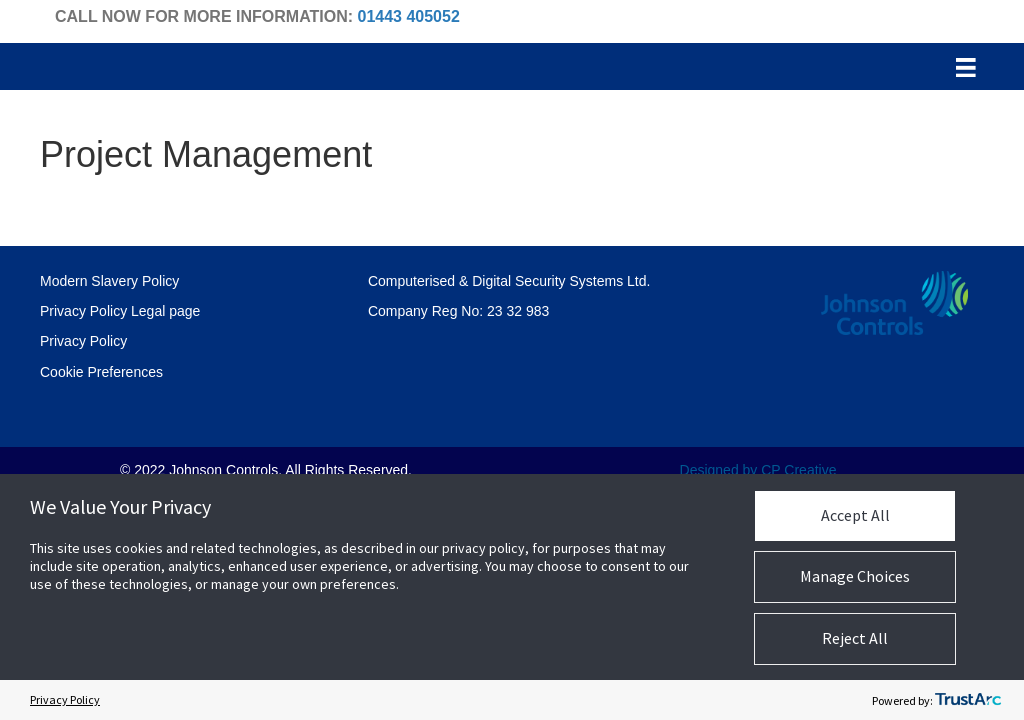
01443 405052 (408, 16)
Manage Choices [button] (855, 576)
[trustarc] (968, 700)
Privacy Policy (83, 341)
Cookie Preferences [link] (101, 372)
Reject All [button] (855, 638)
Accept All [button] (855, 515)
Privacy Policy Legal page (120, 311)
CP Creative (798, 470)
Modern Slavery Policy (109, 281)
